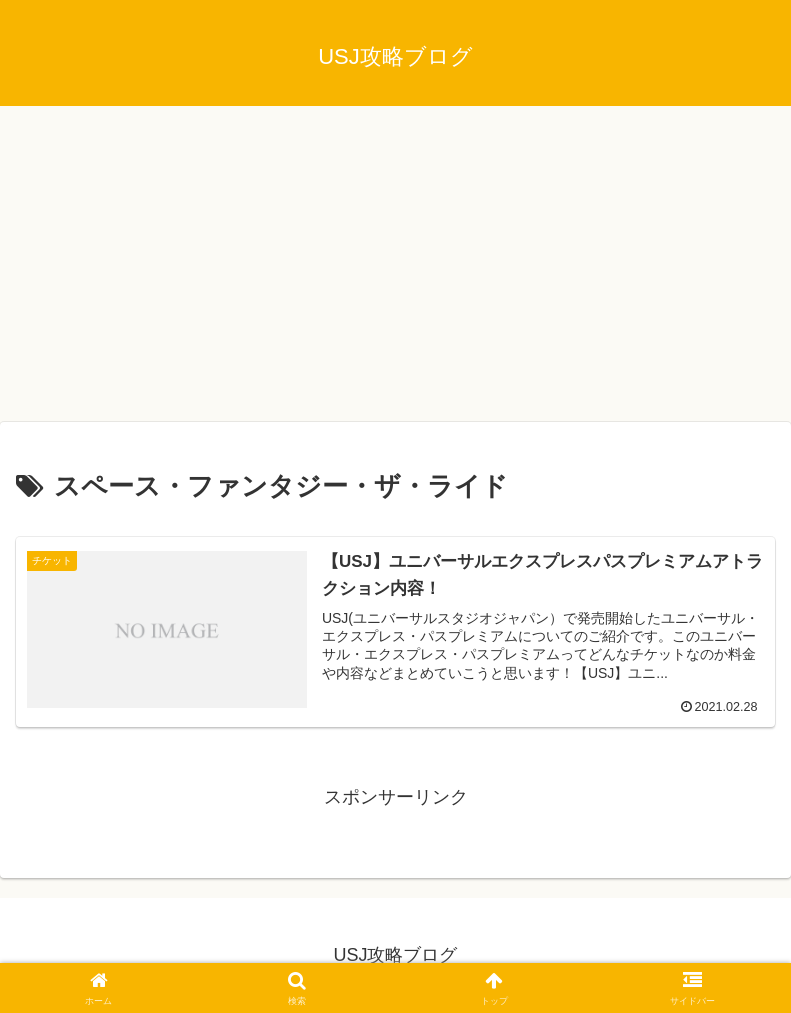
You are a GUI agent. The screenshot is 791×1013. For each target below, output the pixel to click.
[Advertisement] (395, 270)
